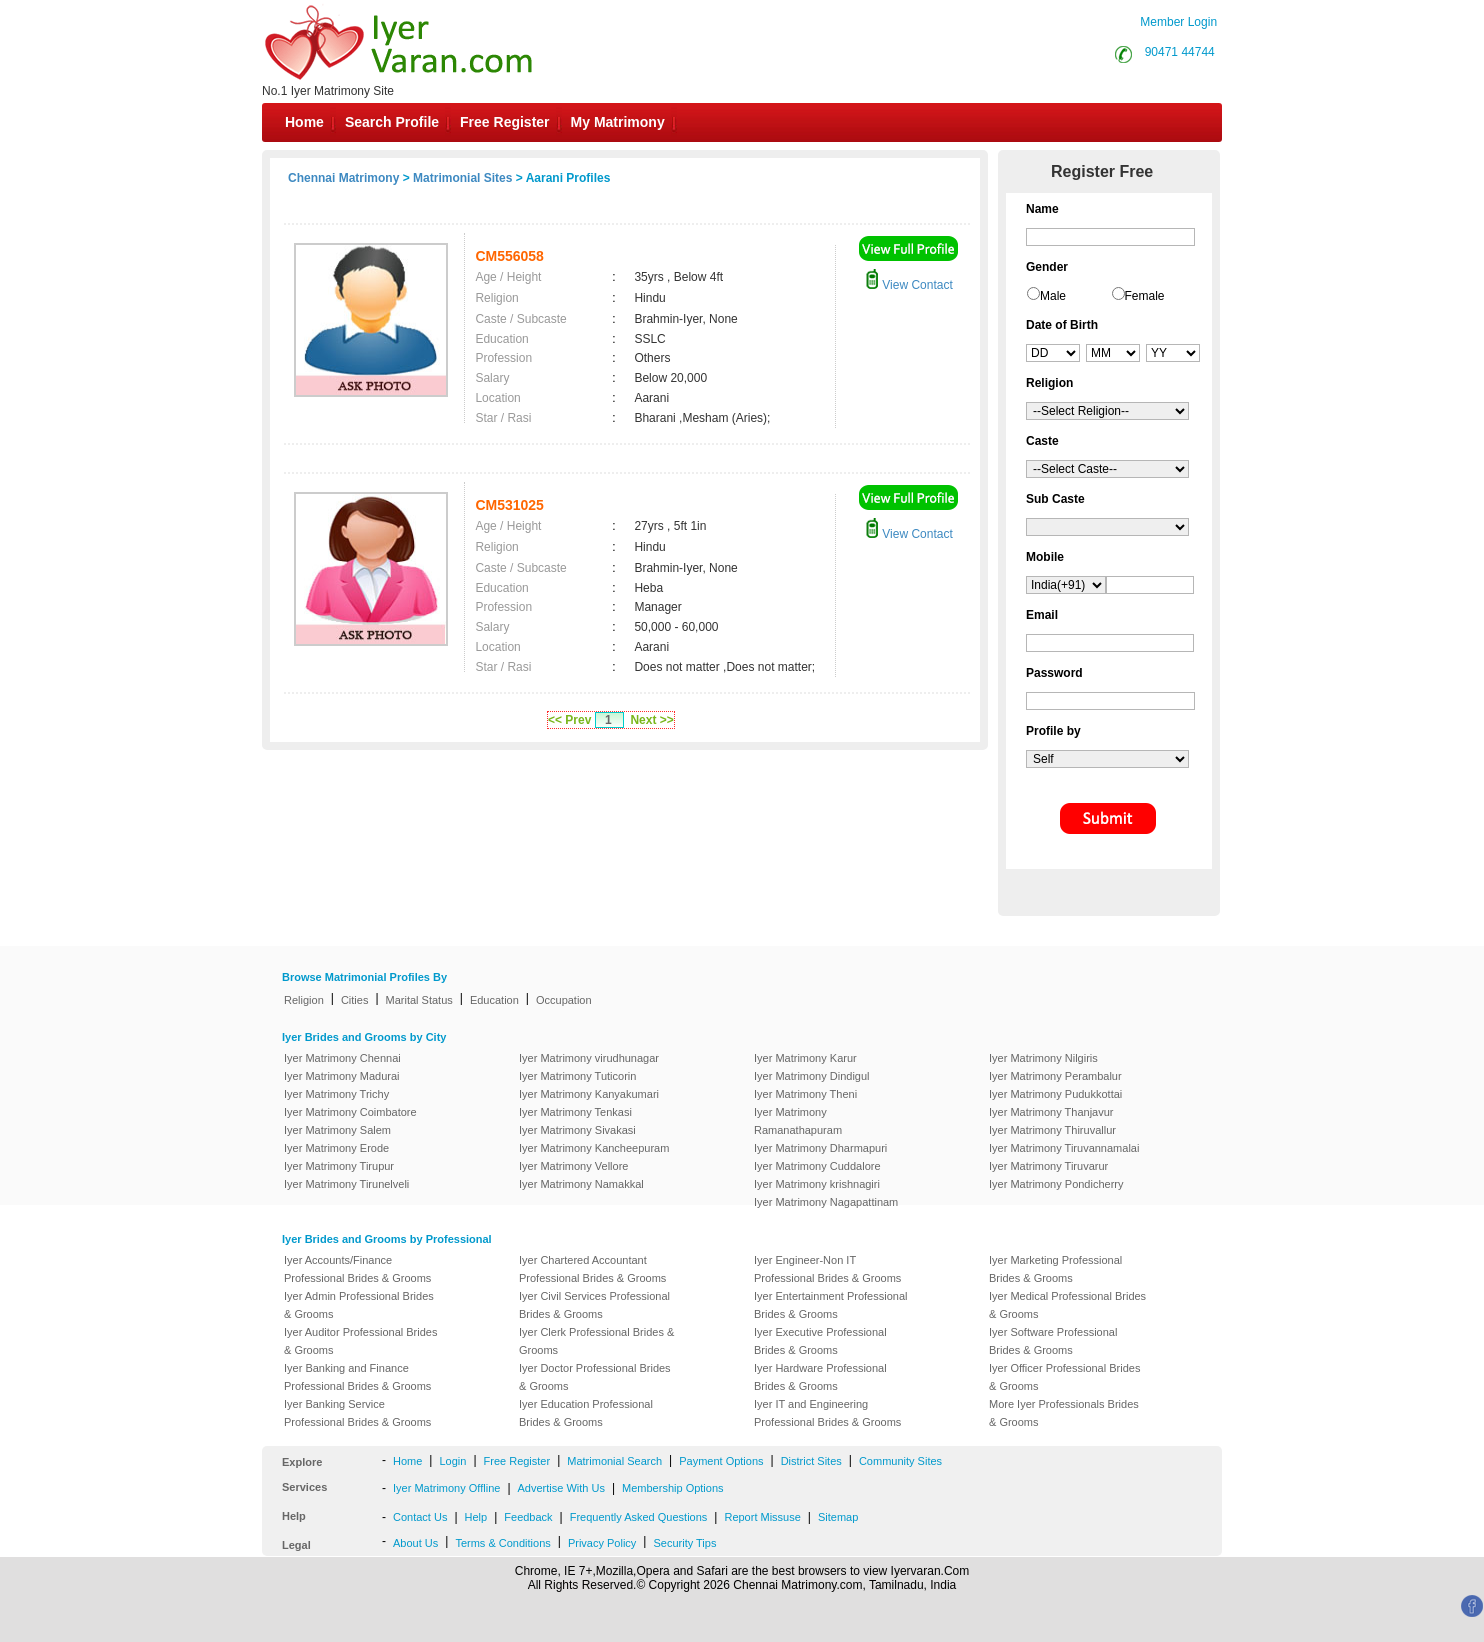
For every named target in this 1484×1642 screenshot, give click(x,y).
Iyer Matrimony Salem (337, 1130)
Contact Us (420, 1517)
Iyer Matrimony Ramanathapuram (798, 1121)
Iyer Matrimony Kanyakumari (589, 1094)
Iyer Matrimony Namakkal (581, 1184)
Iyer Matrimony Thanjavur (1051, 1112)
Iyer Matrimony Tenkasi (575, 1112)
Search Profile (392, 122)
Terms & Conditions (502, 1543)
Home (304, 122)
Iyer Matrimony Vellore (573, 1166)
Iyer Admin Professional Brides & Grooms (359, 1305)
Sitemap (838, 1517)
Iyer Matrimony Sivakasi (577, 1130)
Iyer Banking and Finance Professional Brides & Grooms (357, 1377)
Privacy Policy (602, 1543)
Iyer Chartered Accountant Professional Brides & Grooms (592, 1269)
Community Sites (900, 1461)
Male (1053, 296)
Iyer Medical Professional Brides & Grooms (1067, 1305)
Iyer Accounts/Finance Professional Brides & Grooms (357, 1269)
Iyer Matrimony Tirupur (339, 1166)
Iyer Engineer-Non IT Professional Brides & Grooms (827, 1269)
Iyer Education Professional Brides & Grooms (586, 1413)
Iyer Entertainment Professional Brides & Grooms (830, 1305)
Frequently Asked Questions (639, 1517)
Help (476, 1517)
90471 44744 (1180, 52)
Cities (355, 1000)
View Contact (909, 285)
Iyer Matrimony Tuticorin (577, 1076)
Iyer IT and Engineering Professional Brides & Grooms (827, 1413)
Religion (304, 1000)
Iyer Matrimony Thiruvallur (1052, 1130)
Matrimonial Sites (462, 178)
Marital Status (419, 1000)
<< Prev (569, 720)
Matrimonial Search (614, 1461)
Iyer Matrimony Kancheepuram (594, 1148)
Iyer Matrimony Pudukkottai (1055, 1094)
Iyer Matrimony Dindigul (812, 1076)
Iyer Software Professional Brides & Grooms (1053, 1341)
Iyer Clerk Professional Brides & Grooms (596, 1341)
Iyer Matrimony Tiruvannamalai (1064, 1148)
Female (1145, 296)
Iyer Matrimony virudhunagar (589, 1058)
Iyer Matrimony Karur (805, 1058)
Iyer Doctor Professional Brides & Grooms (595, 1377)
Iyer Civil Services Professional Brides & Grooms (594, 1305)
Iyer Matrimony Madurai (342, 1076)
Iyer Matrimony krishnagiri (817, 1184)
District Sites (811, 1461)
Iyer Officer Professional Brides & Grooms (1064, 1377)
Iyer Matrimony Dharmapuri (820, 1148)
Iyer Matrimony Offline (446, 1488)
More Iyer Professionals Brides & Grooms (1064, 1413)
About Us (415, 1543)
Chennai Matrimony (343, 178)
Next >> (651, 720)
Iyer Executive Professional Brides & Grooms (820, 1341)
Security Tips (684, 1543)
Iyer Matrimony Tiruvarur (1048, 1166)
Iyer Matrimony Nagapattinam (826, 1202)
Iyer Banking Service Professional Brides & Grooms (357, 1413)
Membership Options (673, 1488)
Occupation (564, 1000)
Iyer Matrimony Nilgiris (1043, 1058)
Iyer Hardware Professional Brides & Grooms (820, 1377)
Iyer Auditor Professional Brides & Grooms (360, 1341)
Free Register (504, 122)
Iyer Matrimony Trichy (336, 1094)
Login (452, 1461)
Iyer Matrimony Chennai (342, 1058)
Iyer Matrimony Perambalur (1055, 1076)
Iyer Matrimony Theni (805, 1094)
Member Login (1178, 22)
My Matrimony (618, 122)
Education (494, 1000)
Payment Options (721, 1461)
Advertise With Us (561, 1488)
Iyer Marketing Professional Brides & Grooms (1055, 1269)
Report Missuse (762, 1517)
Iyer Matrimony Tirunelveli (346, 1184)
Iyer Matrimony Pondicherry (1056, 1184)
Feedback (528, 1517)
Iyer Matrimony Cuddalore (817, 1166)
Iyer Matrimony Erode (336, 1148)
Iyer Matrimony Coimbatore (350, 1112)
